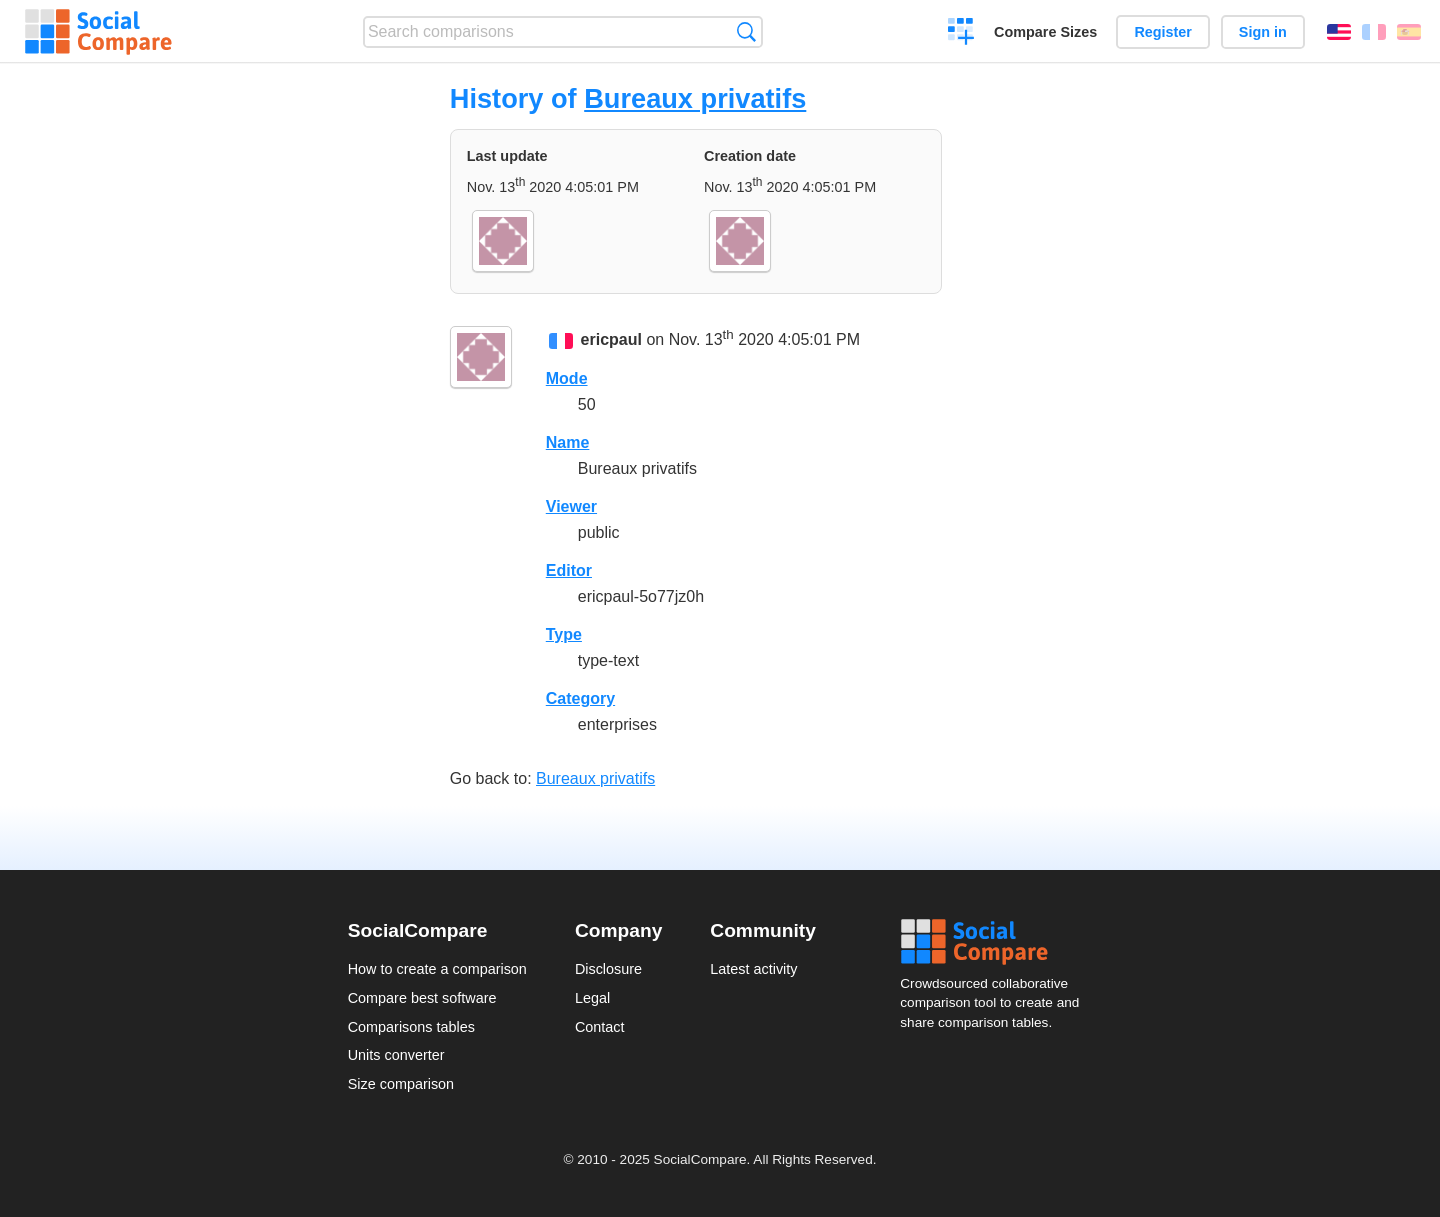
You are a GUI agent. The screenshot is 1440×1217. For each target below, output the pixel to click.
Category (580, 698)
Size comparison (401, 1084)
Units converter (396, 1055)
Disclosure (608, 969)
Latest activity (753, 969)
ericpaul (611, 339)
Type (564, 634)
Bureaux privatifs (695, 98)
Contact (600, 1027)
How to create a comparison (437, 969)
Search (746, 31)
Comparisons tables (411, 1027)
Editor (569, 570)
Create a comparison (961, 34)
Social (996, 942)
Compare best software (422, 998)
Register (1163, 32)
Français (1374, 32)
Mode (567, 378)
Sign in (1263, 32)
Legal (592, 998)
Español (1409, 32)
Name (568, 442)
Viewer (571, 506)
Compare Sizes (1045, 32)
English (1339, 32)
